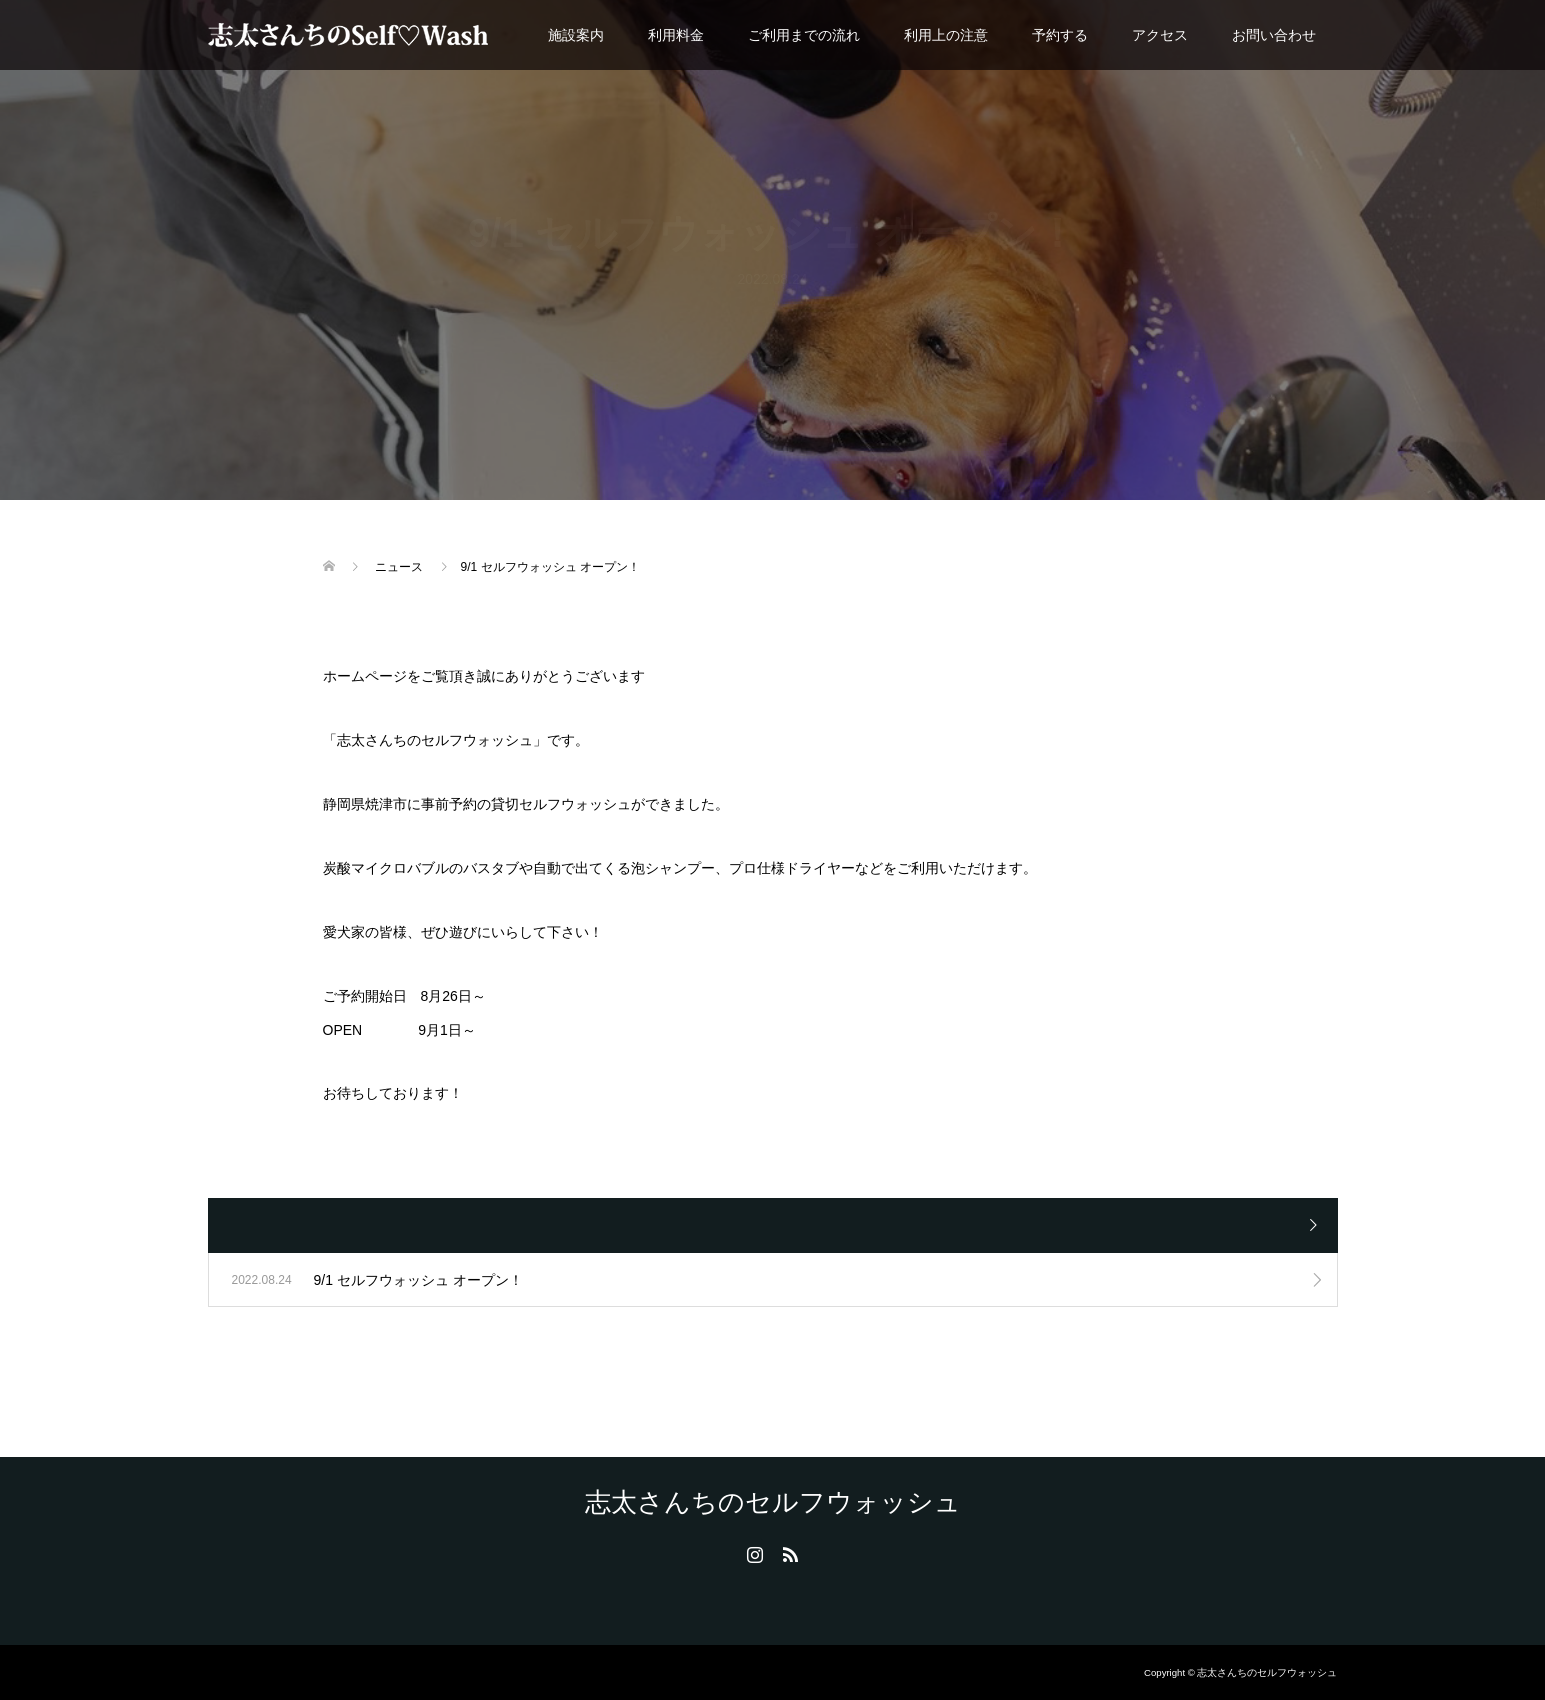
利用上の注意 (946, 35)
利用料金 (676, 35)
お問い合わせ (1274, 35)
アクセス (1160, 35)
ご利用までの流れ (804, 35)
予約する (1060, 35)
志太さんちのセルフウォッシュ (773, 1502)
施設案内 (576, 35)
